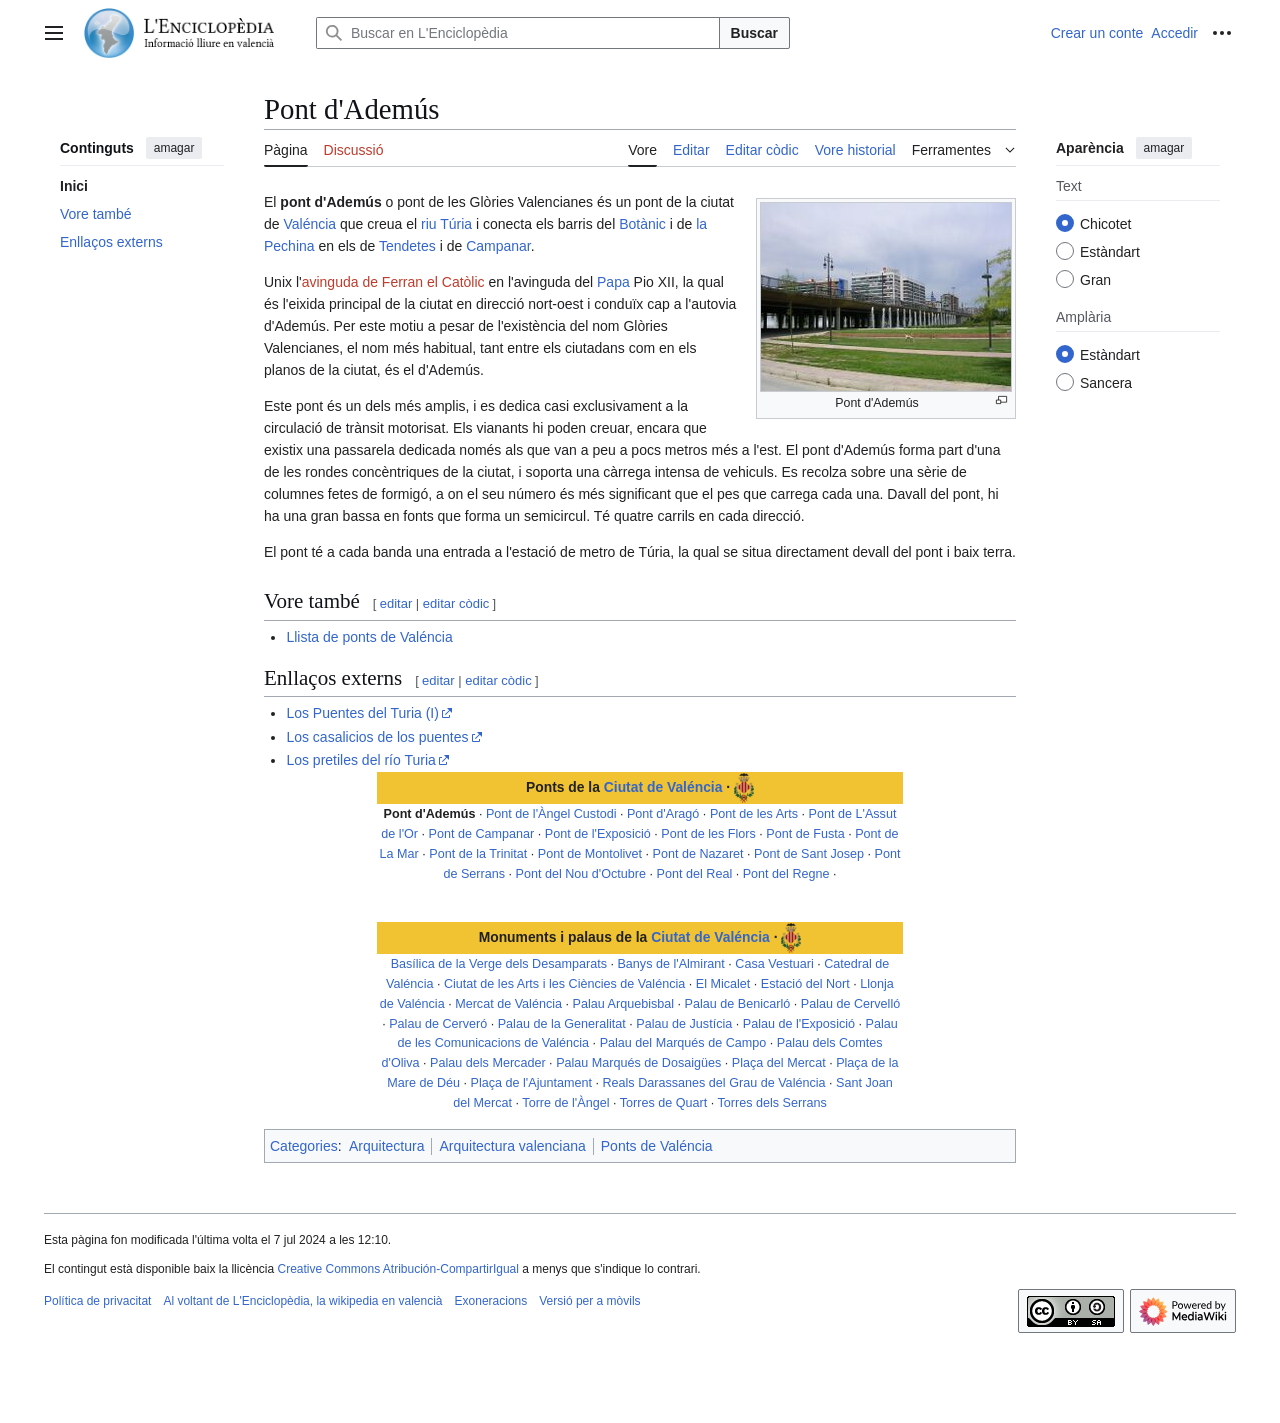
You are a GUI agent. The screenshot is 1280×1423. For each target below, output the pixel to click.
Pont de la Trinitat (478, 854)
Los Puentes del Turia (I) (362, 713)
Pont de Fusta (805, 834)
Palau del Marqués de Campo (683, 1043)
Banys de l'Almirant (670, 964)
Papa (613, 282)
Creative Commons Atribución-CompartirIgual (397, 1269)
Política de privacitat (97, 1301)
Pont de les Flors (708, 834)
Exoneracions (491, 1301)
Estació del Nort (805, 984)
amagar (174, 148)
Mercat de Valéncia (508, 1004)
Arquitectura (386, 1146)
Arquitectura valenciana (512, 1146)
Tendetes (407, 246)
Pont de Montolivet (590, 854)
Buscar (754, 33)
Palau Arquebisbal (624, 1004)
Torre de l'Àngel (565, 1103)
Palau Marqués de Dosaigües (638, 1063)
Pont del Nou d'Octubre (581, 874)
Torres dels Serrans (772, 1103)
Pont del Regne (786, 874)
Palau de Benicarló (738, 1004)
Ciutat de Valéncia (663, 787)
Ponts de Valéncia (657, 1146)
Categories (304, 1146)
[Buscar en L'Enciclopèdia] (518, 33)
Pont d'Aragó (663, 814)
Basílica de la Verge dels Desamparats (499, 964)
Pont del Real (695, 874)
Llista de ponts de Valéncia (369, 637)
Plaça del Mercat (779, 1063)
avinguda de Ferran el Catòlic (393, 282)
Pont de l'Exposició (598, 834)
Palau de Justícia (684, 1024)
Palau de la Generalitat (562, 1024)
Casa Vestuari (774, 964)
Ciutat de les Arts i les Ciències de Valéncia (564, 984)
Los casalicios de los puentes (377, 737)
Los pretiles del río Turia (360, 760)
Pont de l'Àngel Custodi (551, 814)
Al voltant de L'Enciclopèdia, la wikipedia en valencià (302, 1301)
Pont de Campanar (482, 834)
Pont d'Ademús (430, 814)
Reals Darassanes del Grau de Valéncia (713, 1083)
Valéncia (309, 224)
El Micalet (723, 984)
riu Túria (446, 224)
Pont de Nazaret (698, 854)
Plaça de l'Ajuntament (531, 1083)
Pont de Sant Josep (809, 854)
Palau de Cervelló (850, 1004)
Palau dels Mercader (488, 1063)
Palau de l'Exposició (799, 1024)
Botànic (642, 224)
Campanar (498, 246)
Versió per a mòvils (589, 1301)
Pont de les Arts (754, 814)
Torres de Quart (664, 1103)
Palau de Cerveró (438, 1024)
